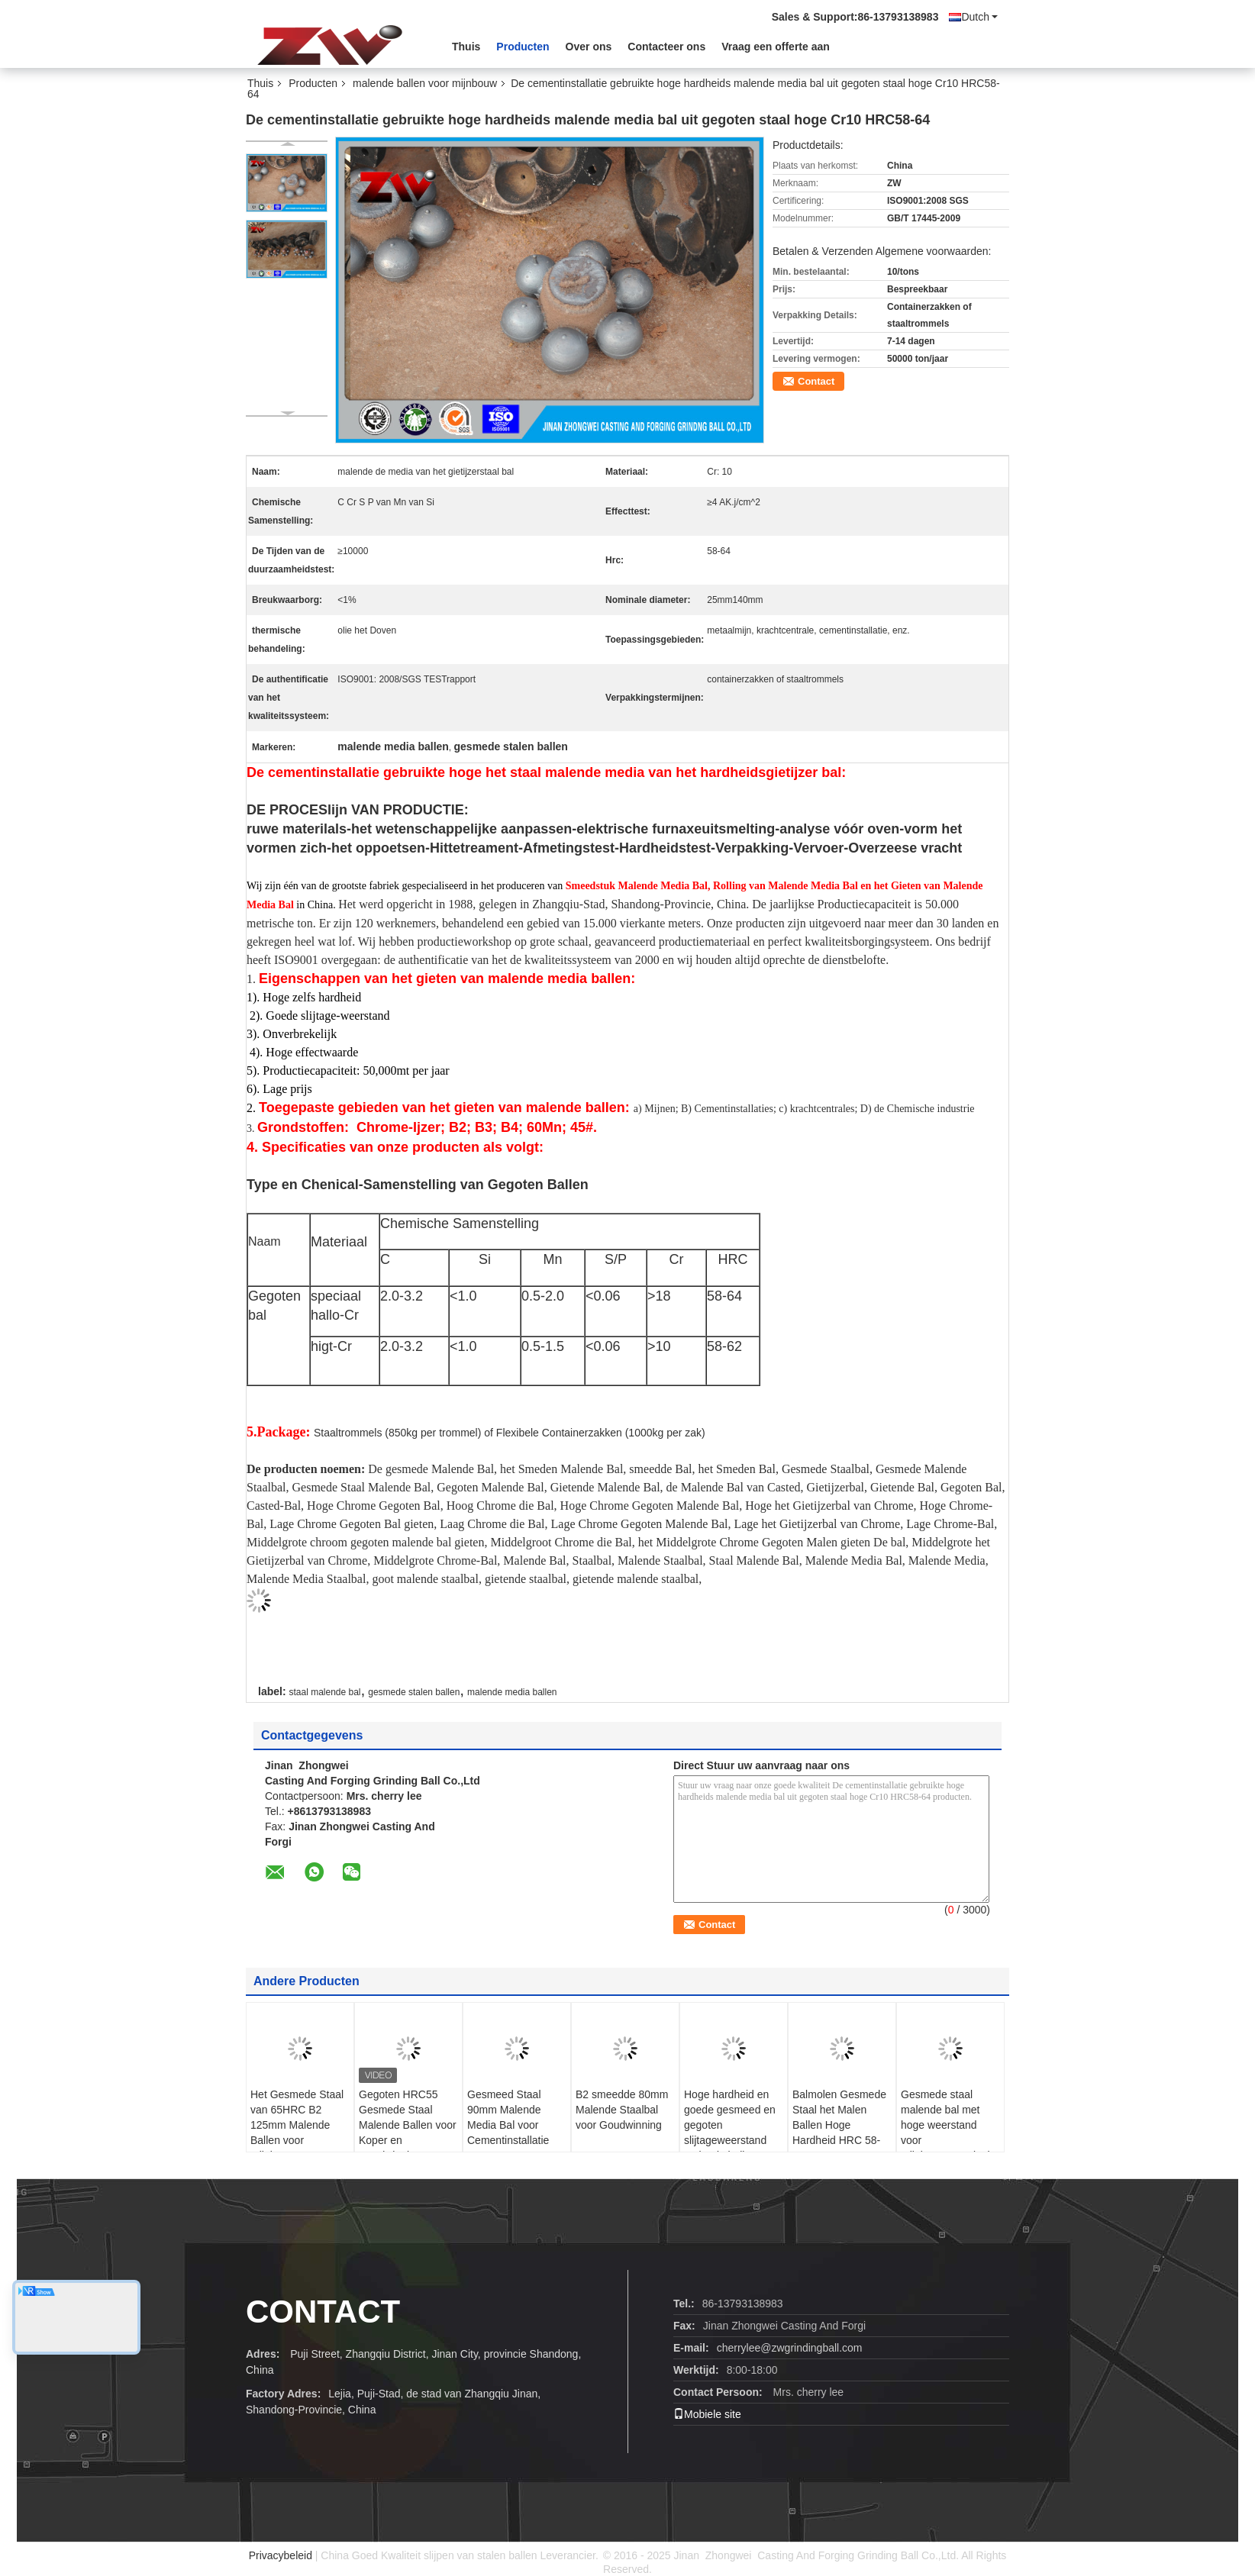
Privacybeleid (280, 2555)
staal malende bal (324, 1692)
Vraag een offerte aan (775, 46)
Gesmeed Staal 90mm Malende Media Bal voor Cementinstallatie (508, 2117)
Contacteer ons (666, 46)
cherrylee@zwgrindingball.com (790, 2348)
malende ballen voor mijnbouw (425, 83)
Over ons (589, 46)
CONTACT (323, 2311)
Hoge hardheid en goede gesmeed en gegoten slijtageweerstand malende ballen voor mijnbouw (732, 2132)
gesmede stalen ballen (414, 1692)
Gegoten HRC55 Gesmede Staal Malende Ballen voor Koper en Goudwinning (408, 2125)
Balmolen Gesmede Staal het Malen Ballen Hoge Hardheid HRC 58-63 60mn (839, 2125)
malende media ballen (512, 1692)
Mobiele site (707, 2414)
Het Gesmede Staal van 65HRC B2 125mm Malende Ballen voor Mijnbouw (297, 2125)
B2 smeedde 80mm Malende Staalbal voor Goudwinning (622, 2109)
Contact (816, 381)
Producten (522, 46)
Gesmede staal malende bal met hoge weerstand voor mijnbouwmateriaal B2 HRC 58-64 (945, 2132)
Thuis (466, 46)
